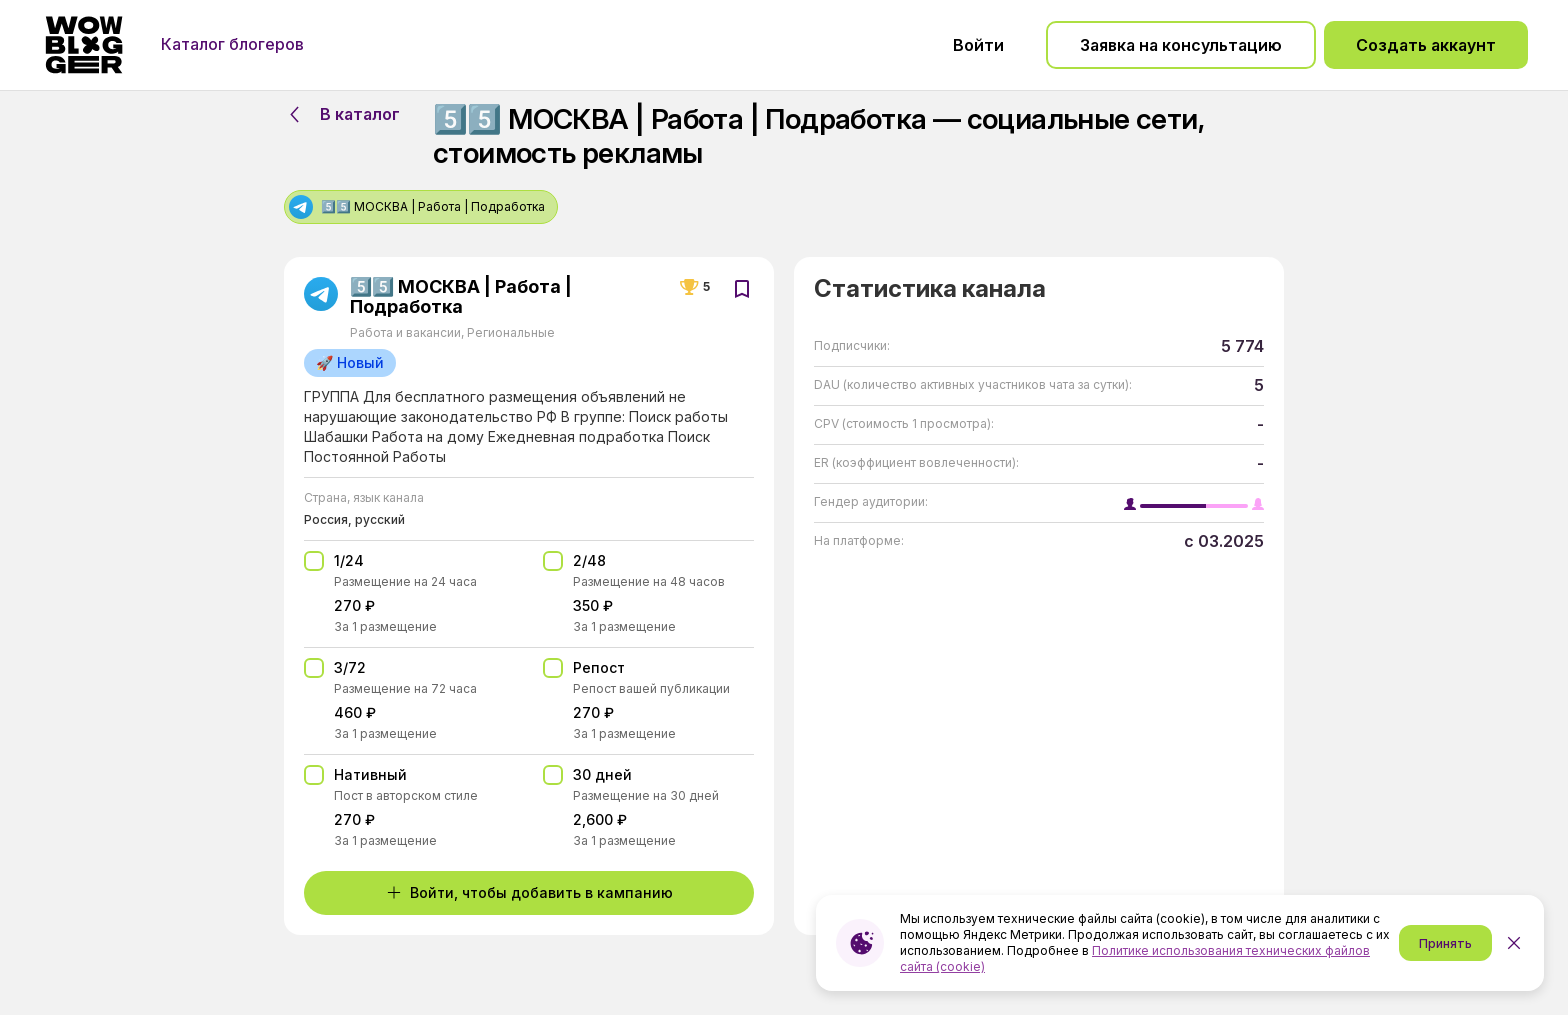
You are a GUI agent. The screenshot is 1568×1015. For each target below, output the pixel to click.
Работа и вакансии (407, 332)
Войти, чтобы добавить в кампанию (529, 892)
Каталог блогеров (232, 44)
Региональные (509, 332)
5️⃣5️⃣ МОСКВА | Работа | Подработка (461, 297)
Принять (1445, 943)
